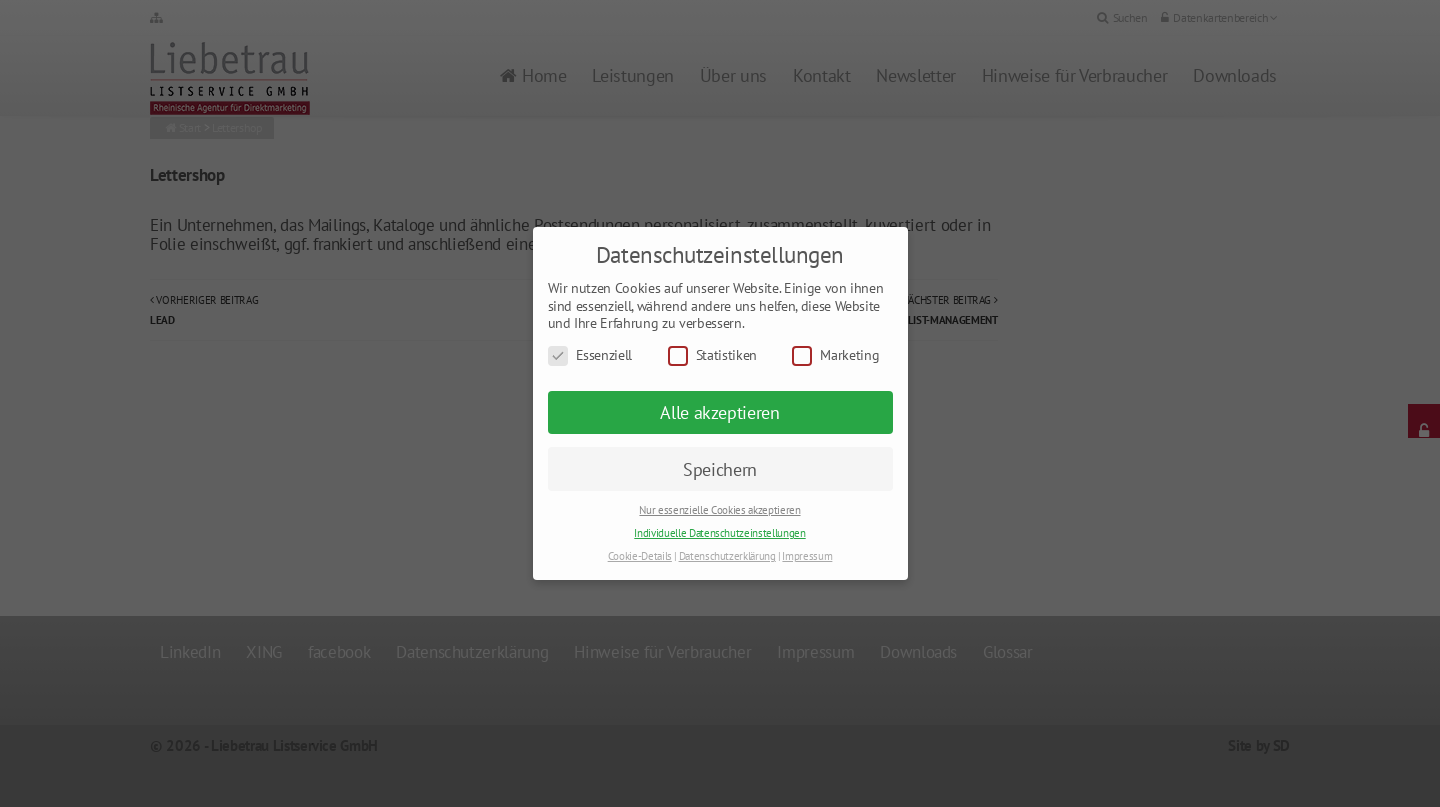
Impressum (807, 556)
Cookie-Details (640, 556)
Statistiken (712, 355)
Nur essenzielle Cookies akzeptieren (719, 510)
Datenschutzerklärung (727, 556)
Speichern (720, 469)
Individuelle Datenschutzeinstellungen (719, 533)
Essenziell (590, 355)
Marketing (835, 355)
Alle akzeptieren (720, 412)
